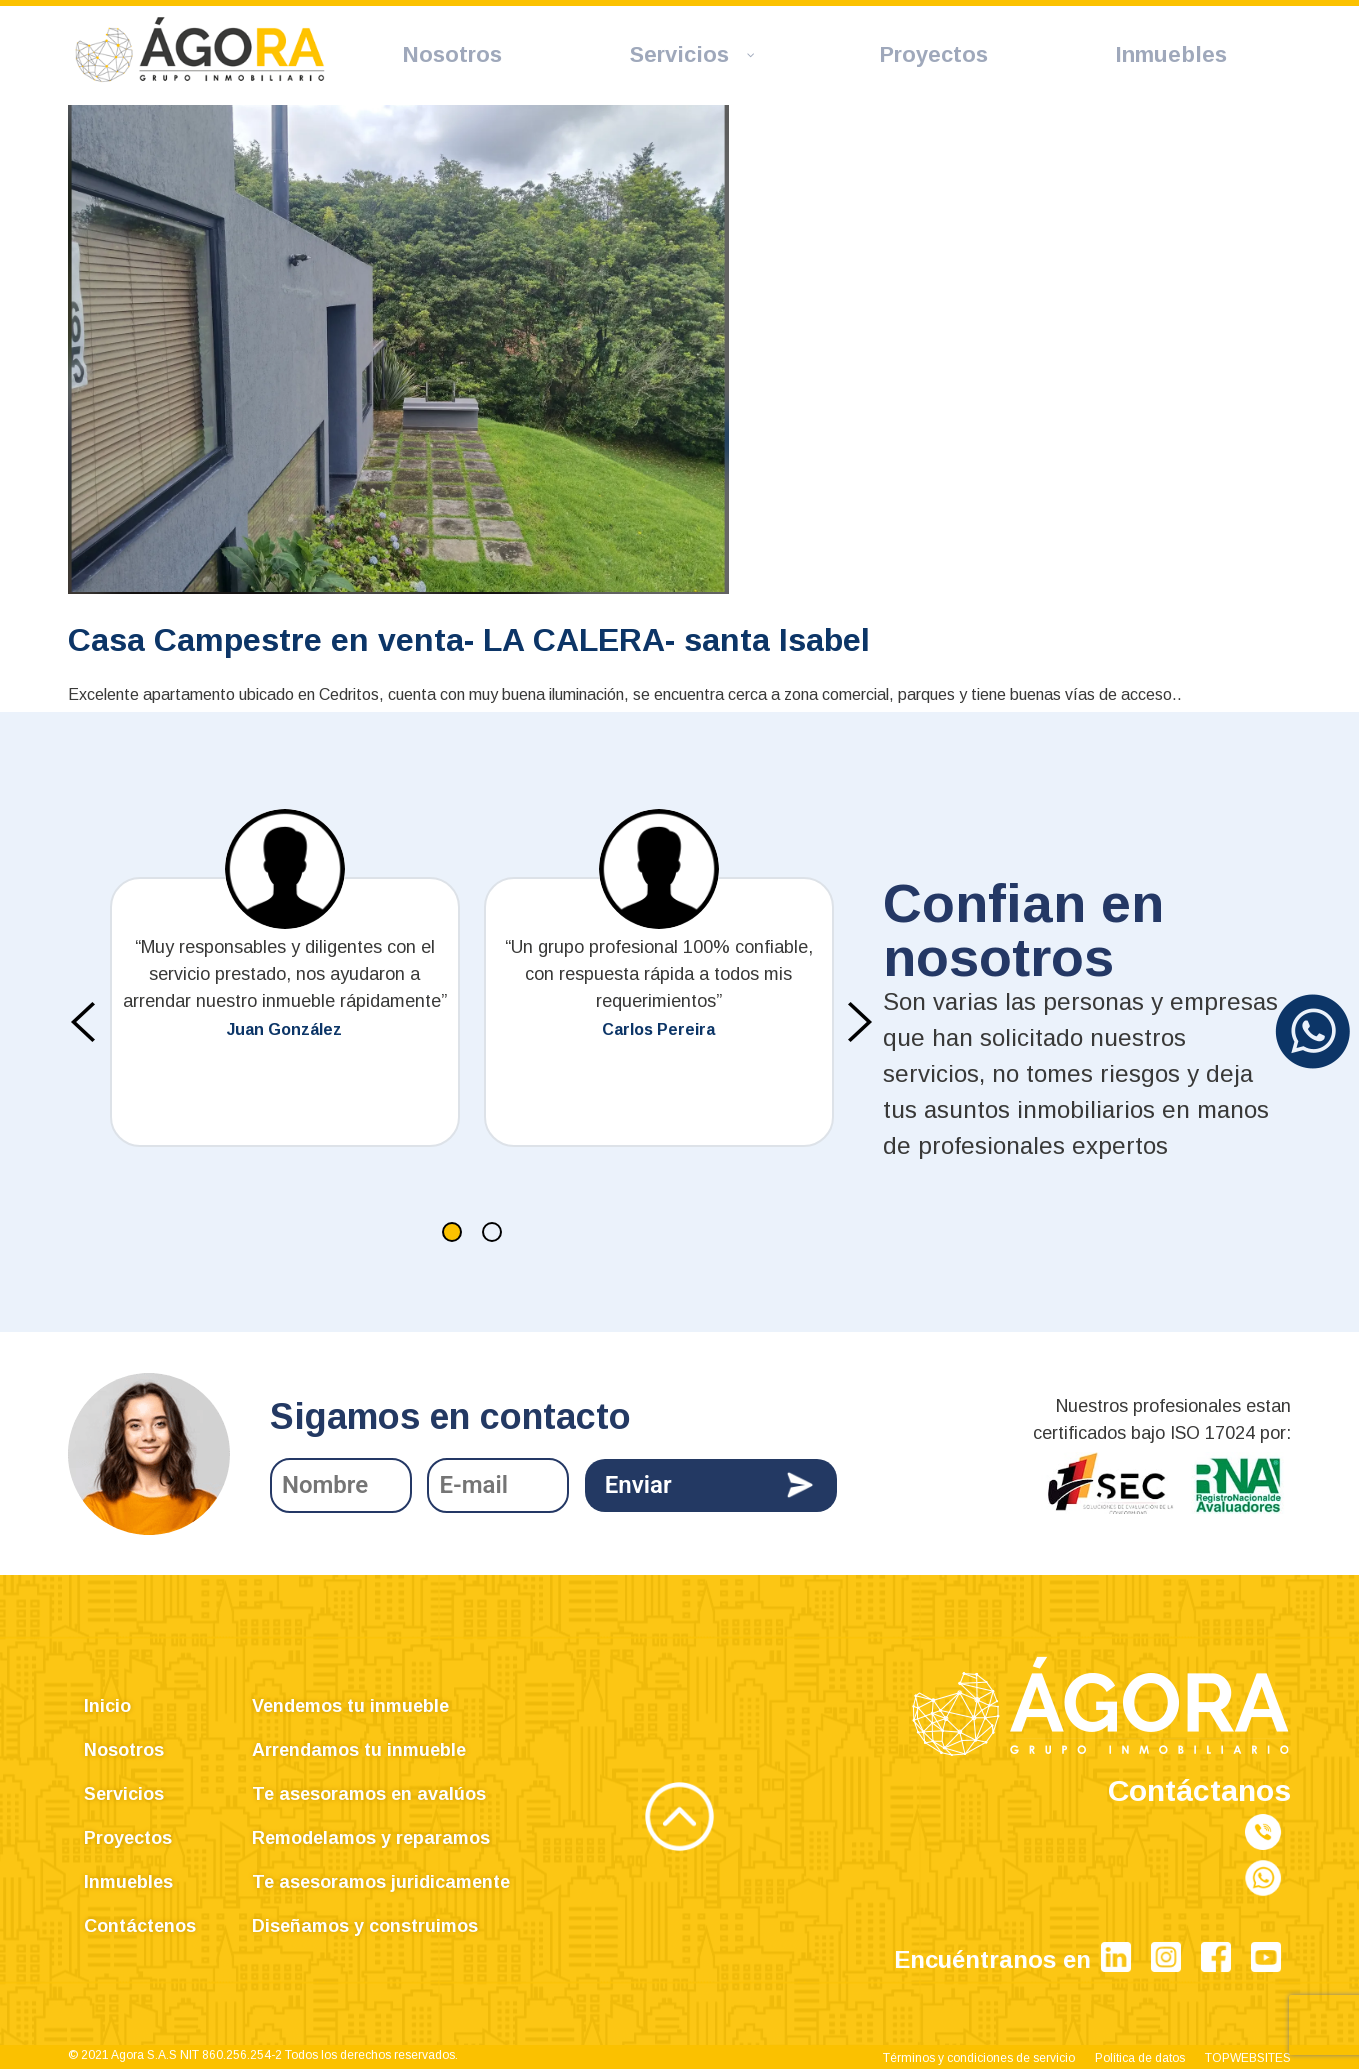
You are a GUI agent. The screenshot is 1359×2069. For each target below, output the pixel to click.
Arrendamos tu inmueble (359, 1750)
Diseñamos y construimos (365, 1926)
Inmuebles (128, 1882)
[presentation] (83, 1022)
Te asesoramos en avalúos (369, 1794)
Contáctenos (140, 1926)
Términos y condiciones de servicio (979, 2058)
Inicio (107, 1706)
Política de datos (1140, 2058)
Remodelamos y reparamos (371, 1838)
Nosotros (124, 1750)
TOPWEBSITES (1248, 2058)
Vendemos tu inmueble (350, 1706)
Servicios (124, 1794)
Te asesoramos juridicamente (381, 1882)
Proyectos (128, 1838)
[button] (452, 1232)
